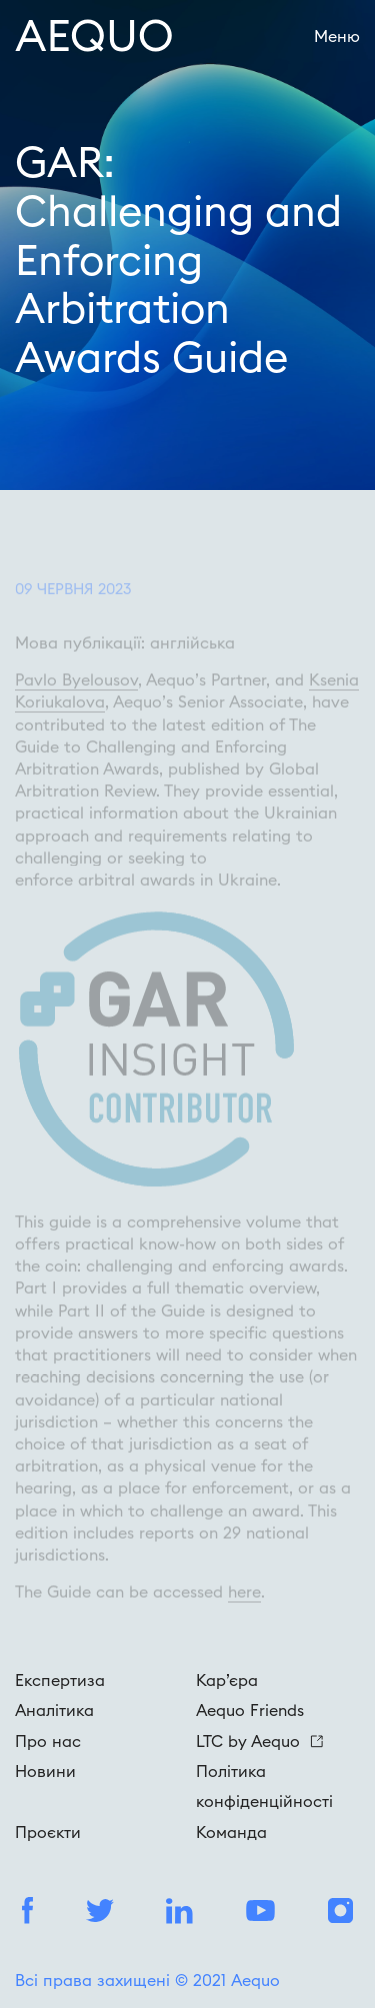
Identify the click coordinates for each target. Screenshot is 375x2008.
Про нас (48, 1741)
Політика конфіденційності (264, 1786)
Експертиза (60, 1680)
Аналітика (54, 1710)
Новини (45, 1771)
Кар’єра (227, 1680)
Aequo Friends (250, 1710)
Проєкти (48, 1832)
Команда (231, 1832)
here (244, 1609)
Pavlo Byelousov (76, 697)
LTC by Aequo (259, 1741)
